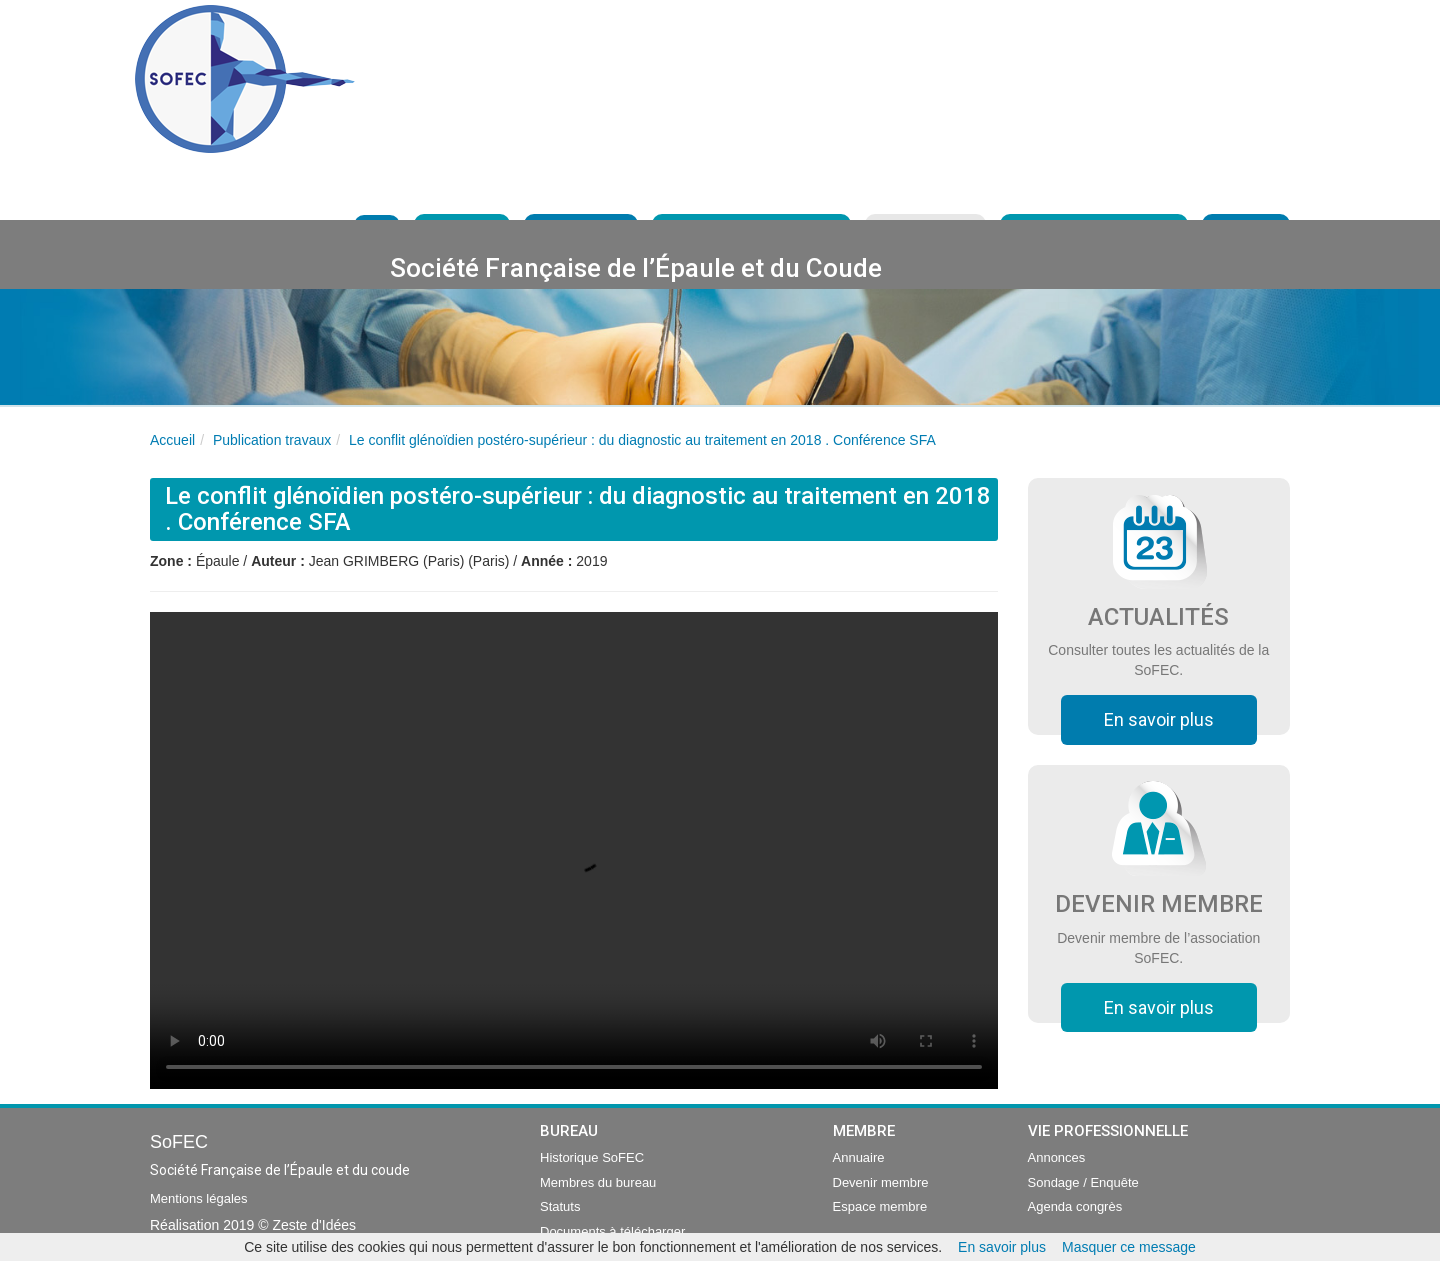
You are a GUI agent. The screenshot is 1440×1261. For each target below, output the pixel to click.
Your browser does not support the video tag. (574, 850)
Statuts (560, 1206)
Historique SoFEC (592, 1157)
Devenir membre (881, 1182)
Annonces (1057, 1157)
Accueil (172, 440)
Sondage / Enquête (1083, 1182)
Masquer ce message (1129, 1247)
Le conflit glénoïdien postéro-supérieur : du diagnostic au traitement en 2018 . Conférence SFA (642, 440)
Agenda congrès (1075, 1206)
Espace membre (880, 1206)
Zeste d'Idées (314, 1225)
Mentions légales (199, 1198)
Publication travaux (272, 440)
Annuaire (859, 1157)
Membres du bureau (598, 1182)
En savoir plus (1159, 719)
